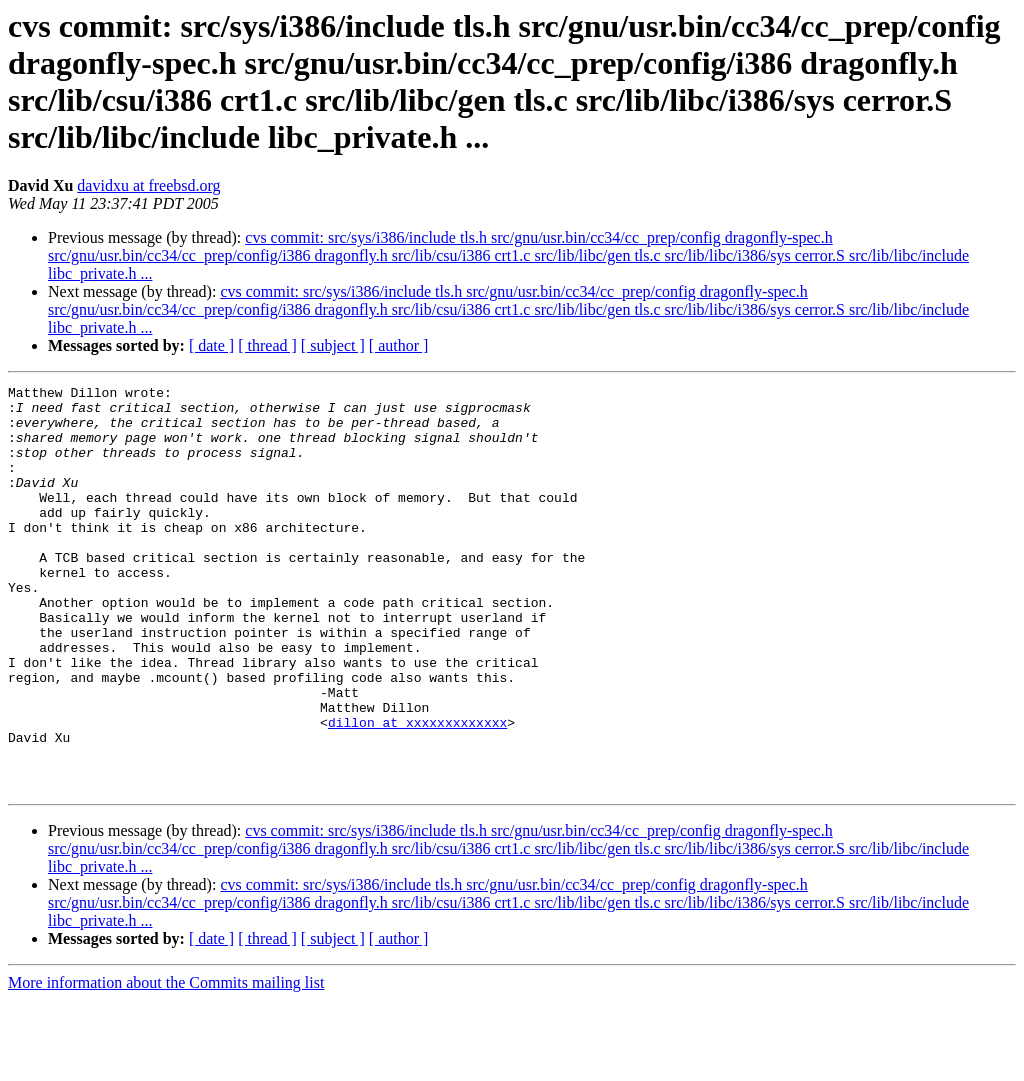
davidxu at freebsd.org (148, 185)
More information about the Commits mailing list (166, 1063)
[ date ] (211, 345)
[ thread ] (267, 345)
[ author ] (399, 345)
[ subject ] (333, 345)
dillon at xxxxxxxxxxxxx (417, 791)
